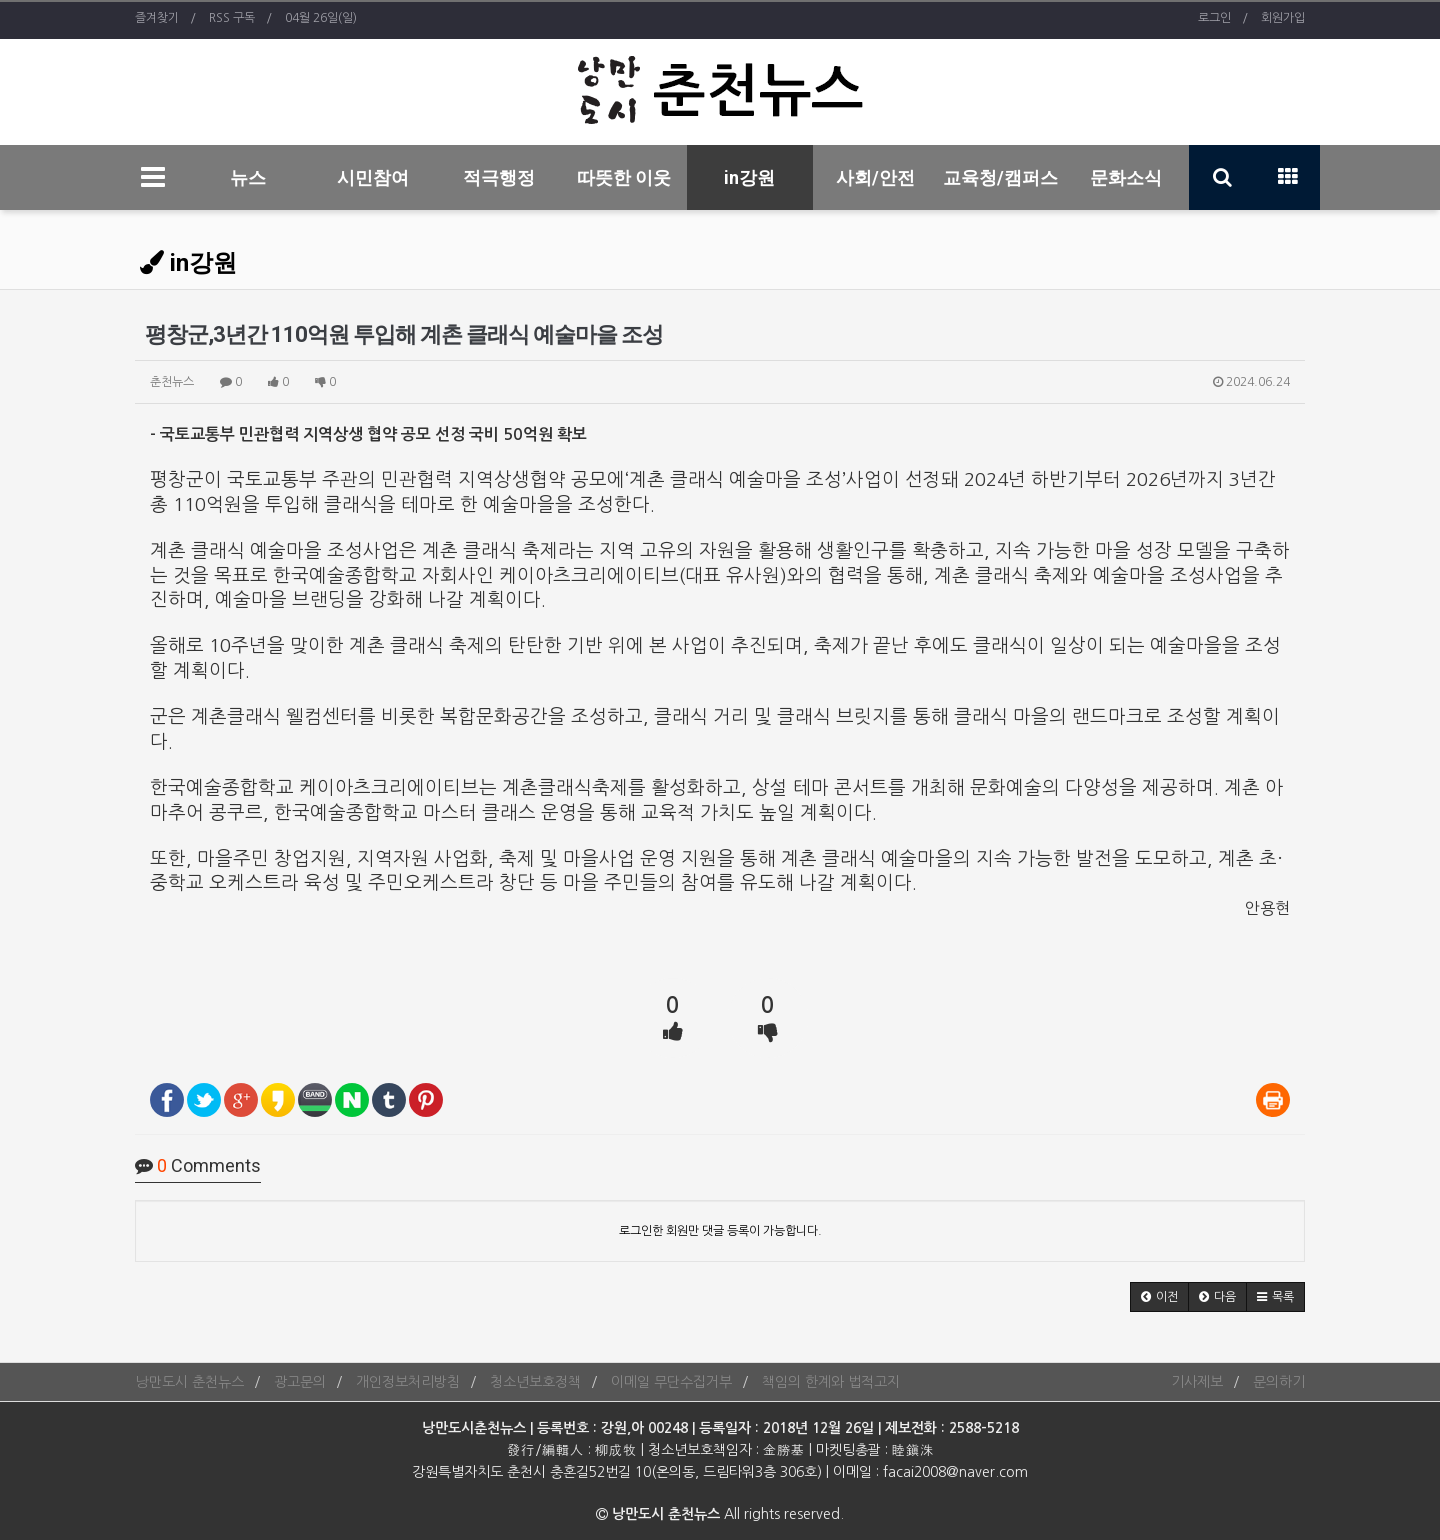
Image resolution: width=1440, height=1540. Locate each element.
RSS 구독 (232, 18)
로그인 (1214, 18)
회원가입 (1283, 18)
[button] (1159, 1297)
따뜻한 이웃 (624, 177)
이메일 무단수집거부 (671, 1382)
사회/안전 (875, 177)
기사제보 (1197, 1382)
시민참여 (373, 177)
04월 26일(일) (321, 18)
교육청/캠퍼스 (1000, 177)
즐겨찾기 (157, 18)
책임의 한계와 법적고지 (831, 1382)
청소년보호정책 (535, 1382)
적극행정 (499, 177)
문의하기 (1279, 1382)
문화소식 (1126, 177)
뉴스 (248, 177)
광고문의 (300, 1382)
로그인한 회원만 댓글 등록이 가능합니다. (720, 1231)
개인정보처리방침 (408, 1382)
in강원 (749, 177)
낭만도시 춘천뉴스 (189, 1382)
